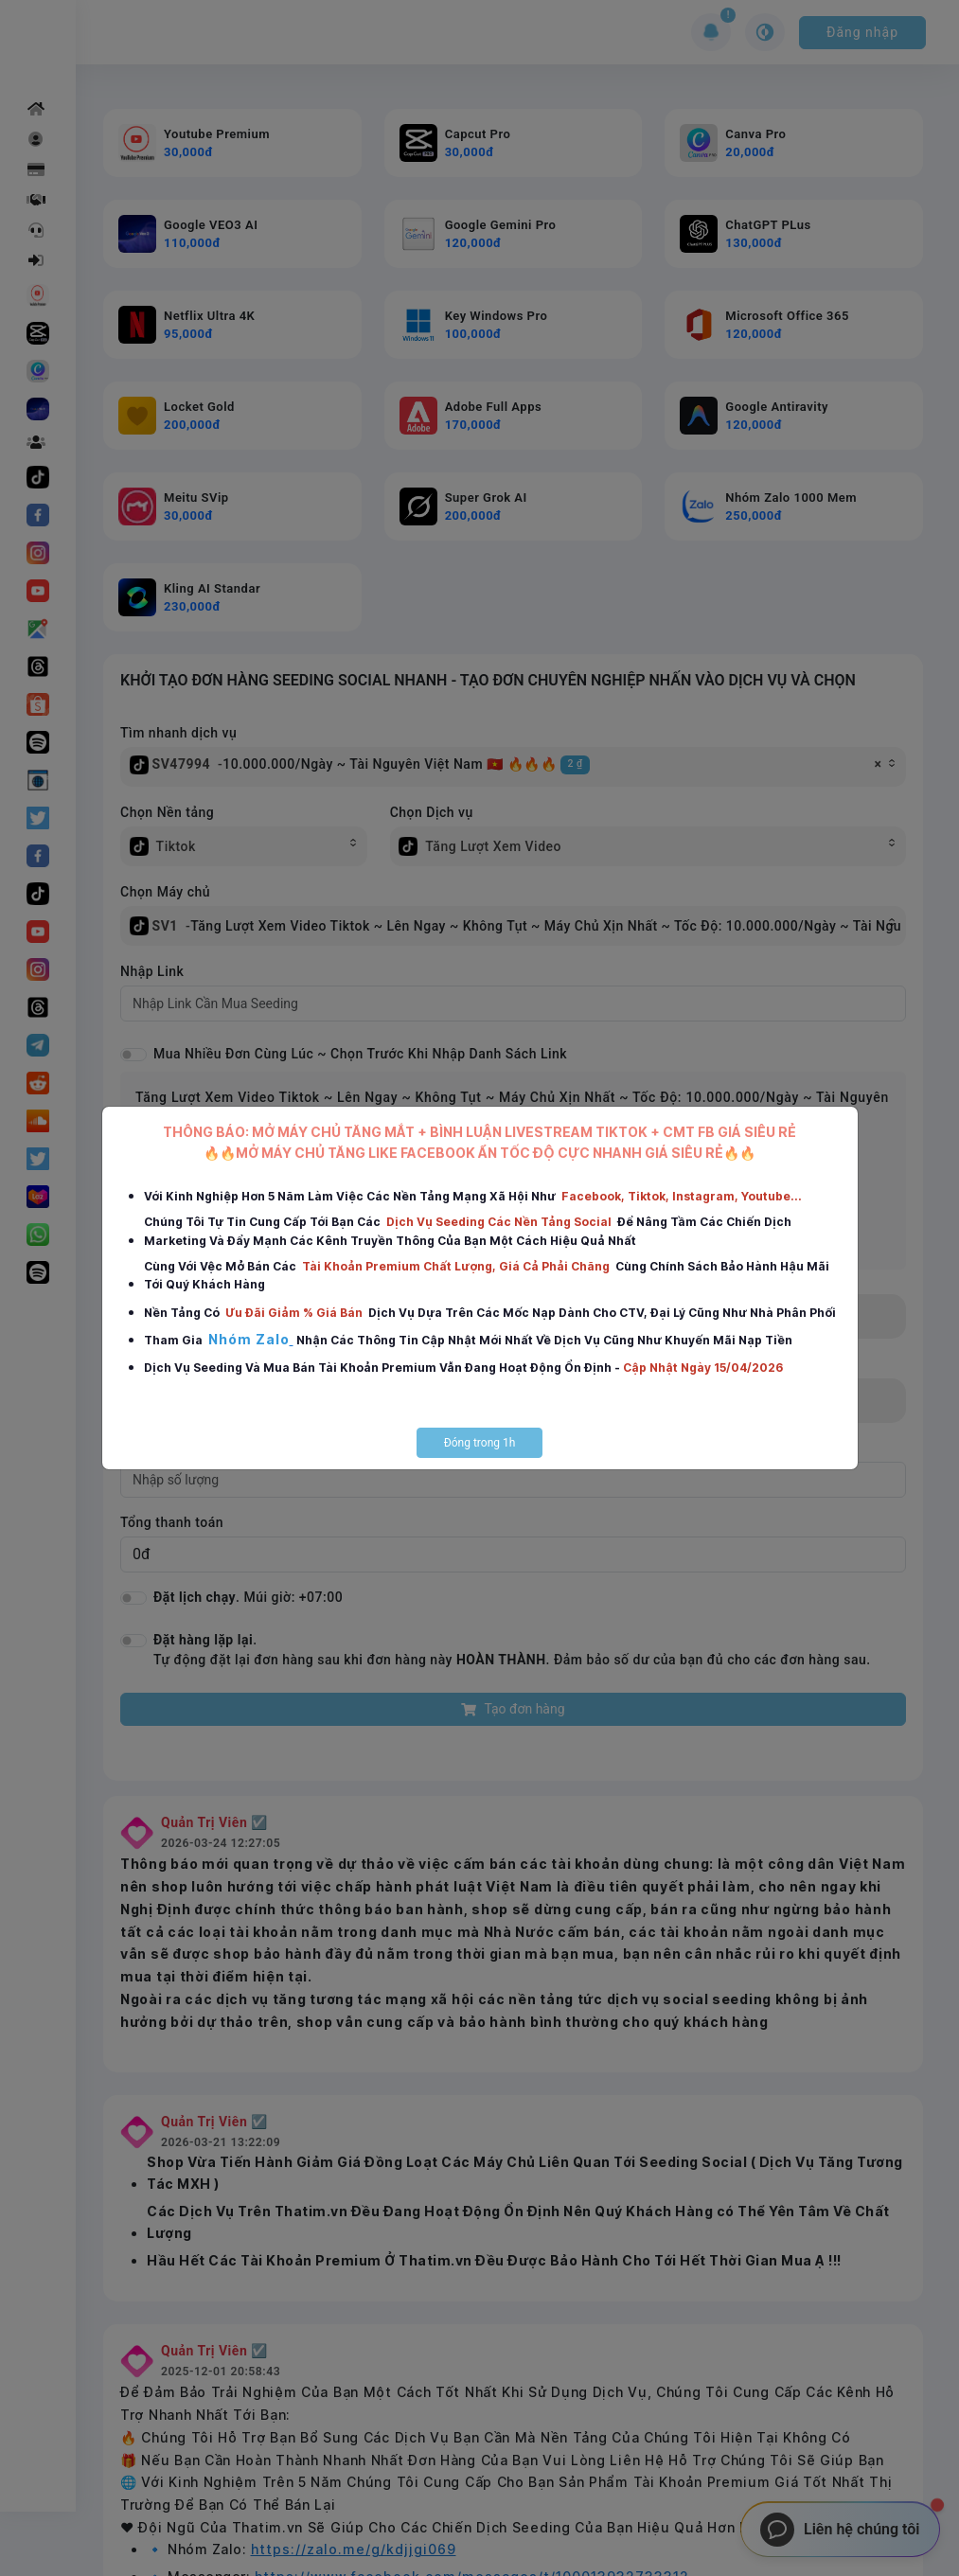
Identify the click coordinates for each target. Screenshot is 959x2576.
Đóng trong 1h (480, 1442)
